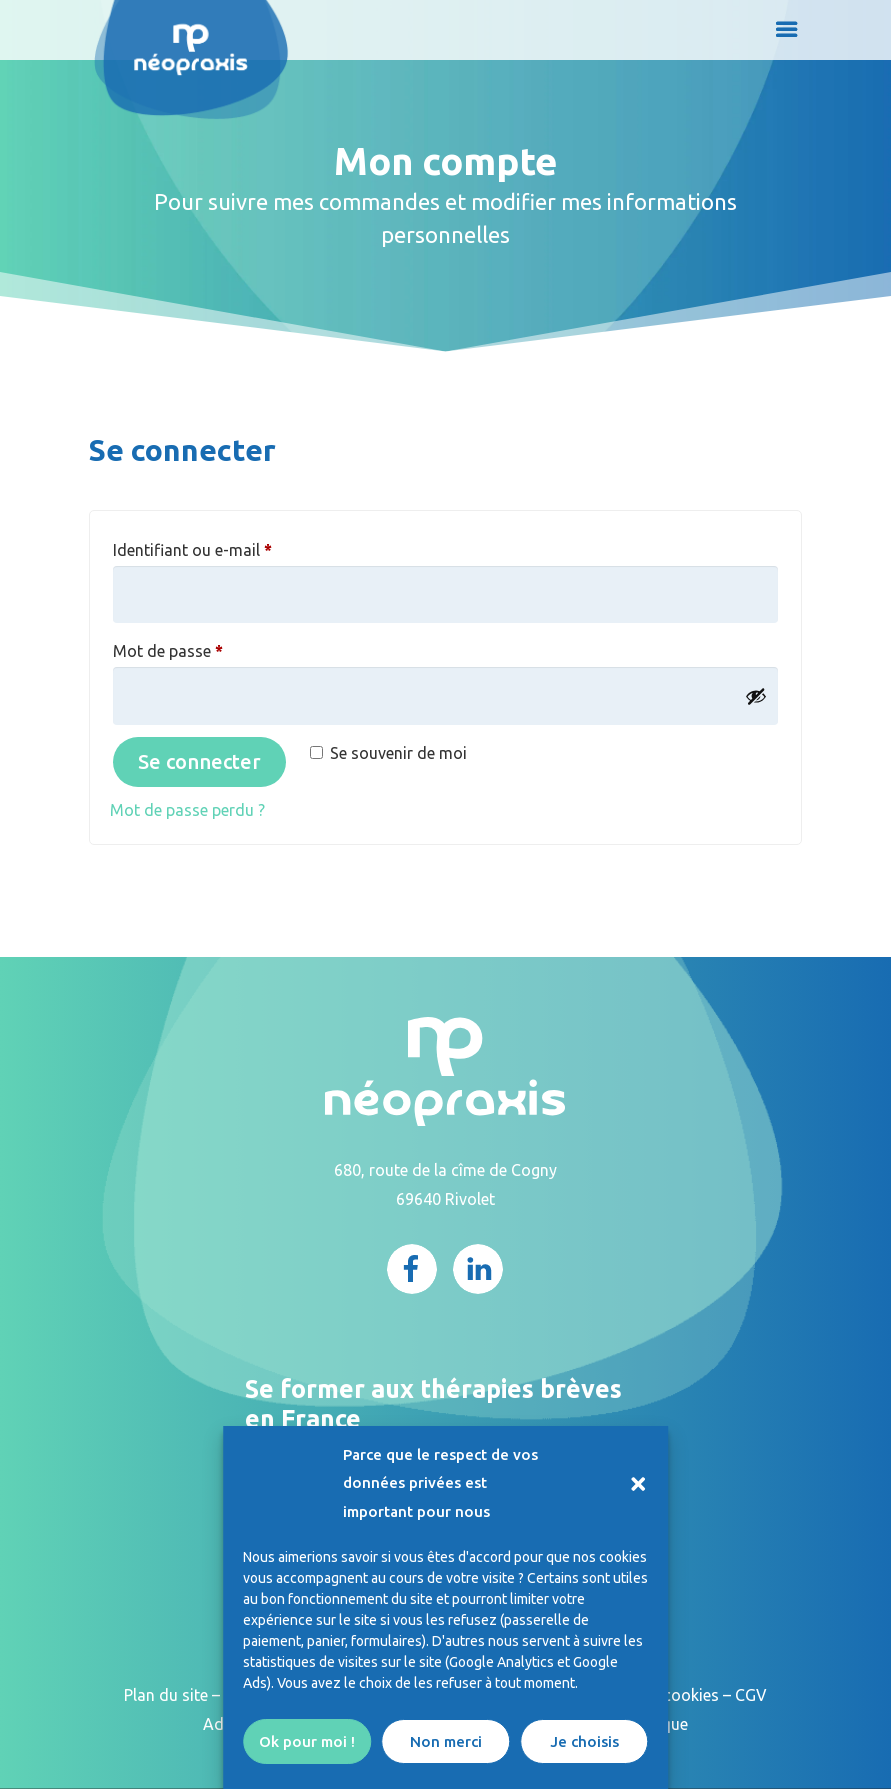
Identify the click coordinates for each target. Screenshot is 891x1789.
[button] (638, 1484)
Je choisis (584, 1741)
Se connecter (199, 761)
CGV (751, 1695)
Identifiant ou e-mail (232, 546)
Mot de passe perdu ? (187, 810)
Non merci (446, 1741)
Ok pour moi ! (307, 1741)
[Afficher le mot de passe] (756, 696)
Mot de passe (208, 647)
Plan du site (166, 1695)
